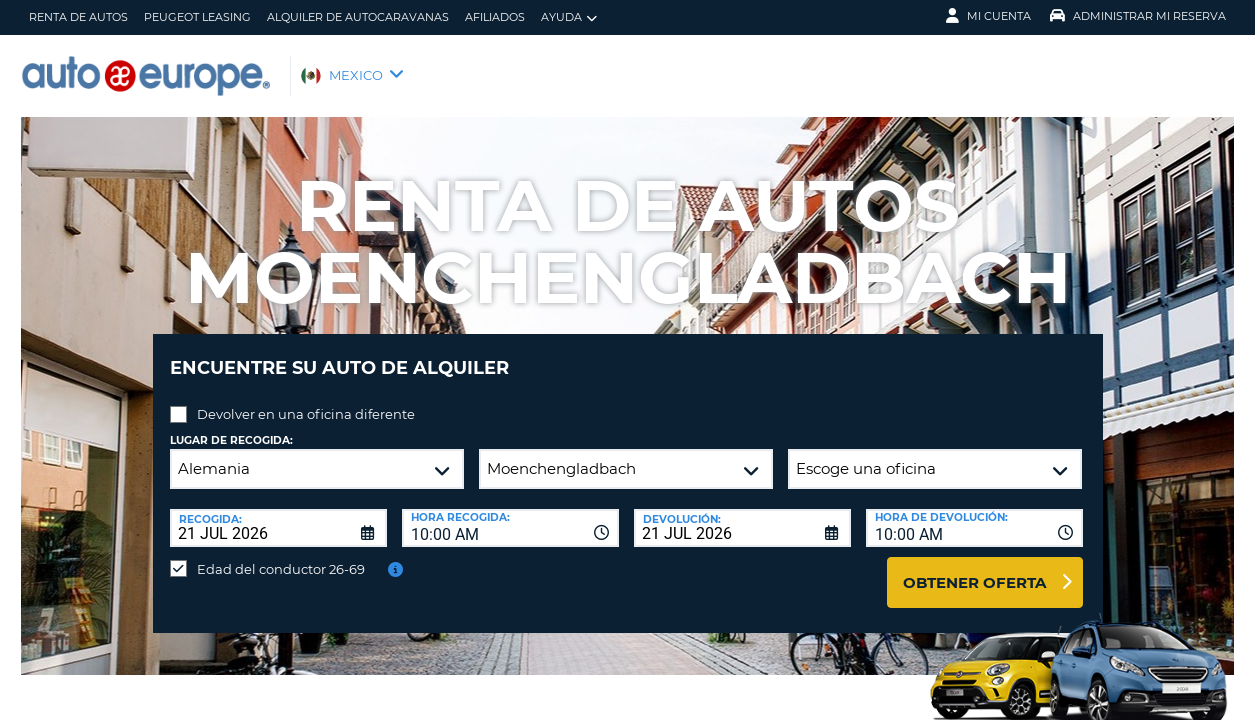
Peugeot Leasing (197, 17)
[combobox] (510, 513)
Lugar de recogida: (231, 425)
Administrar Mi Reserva (1138, 16)
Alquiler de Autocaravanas (358, 17)
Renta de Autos (78, 17)
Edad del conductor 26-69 (281, 554)
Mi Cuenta (988, 16)
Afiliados (495, 17)
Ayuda (569, 17)
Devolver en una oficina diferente (306, 399)
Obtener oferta (974, 567)
